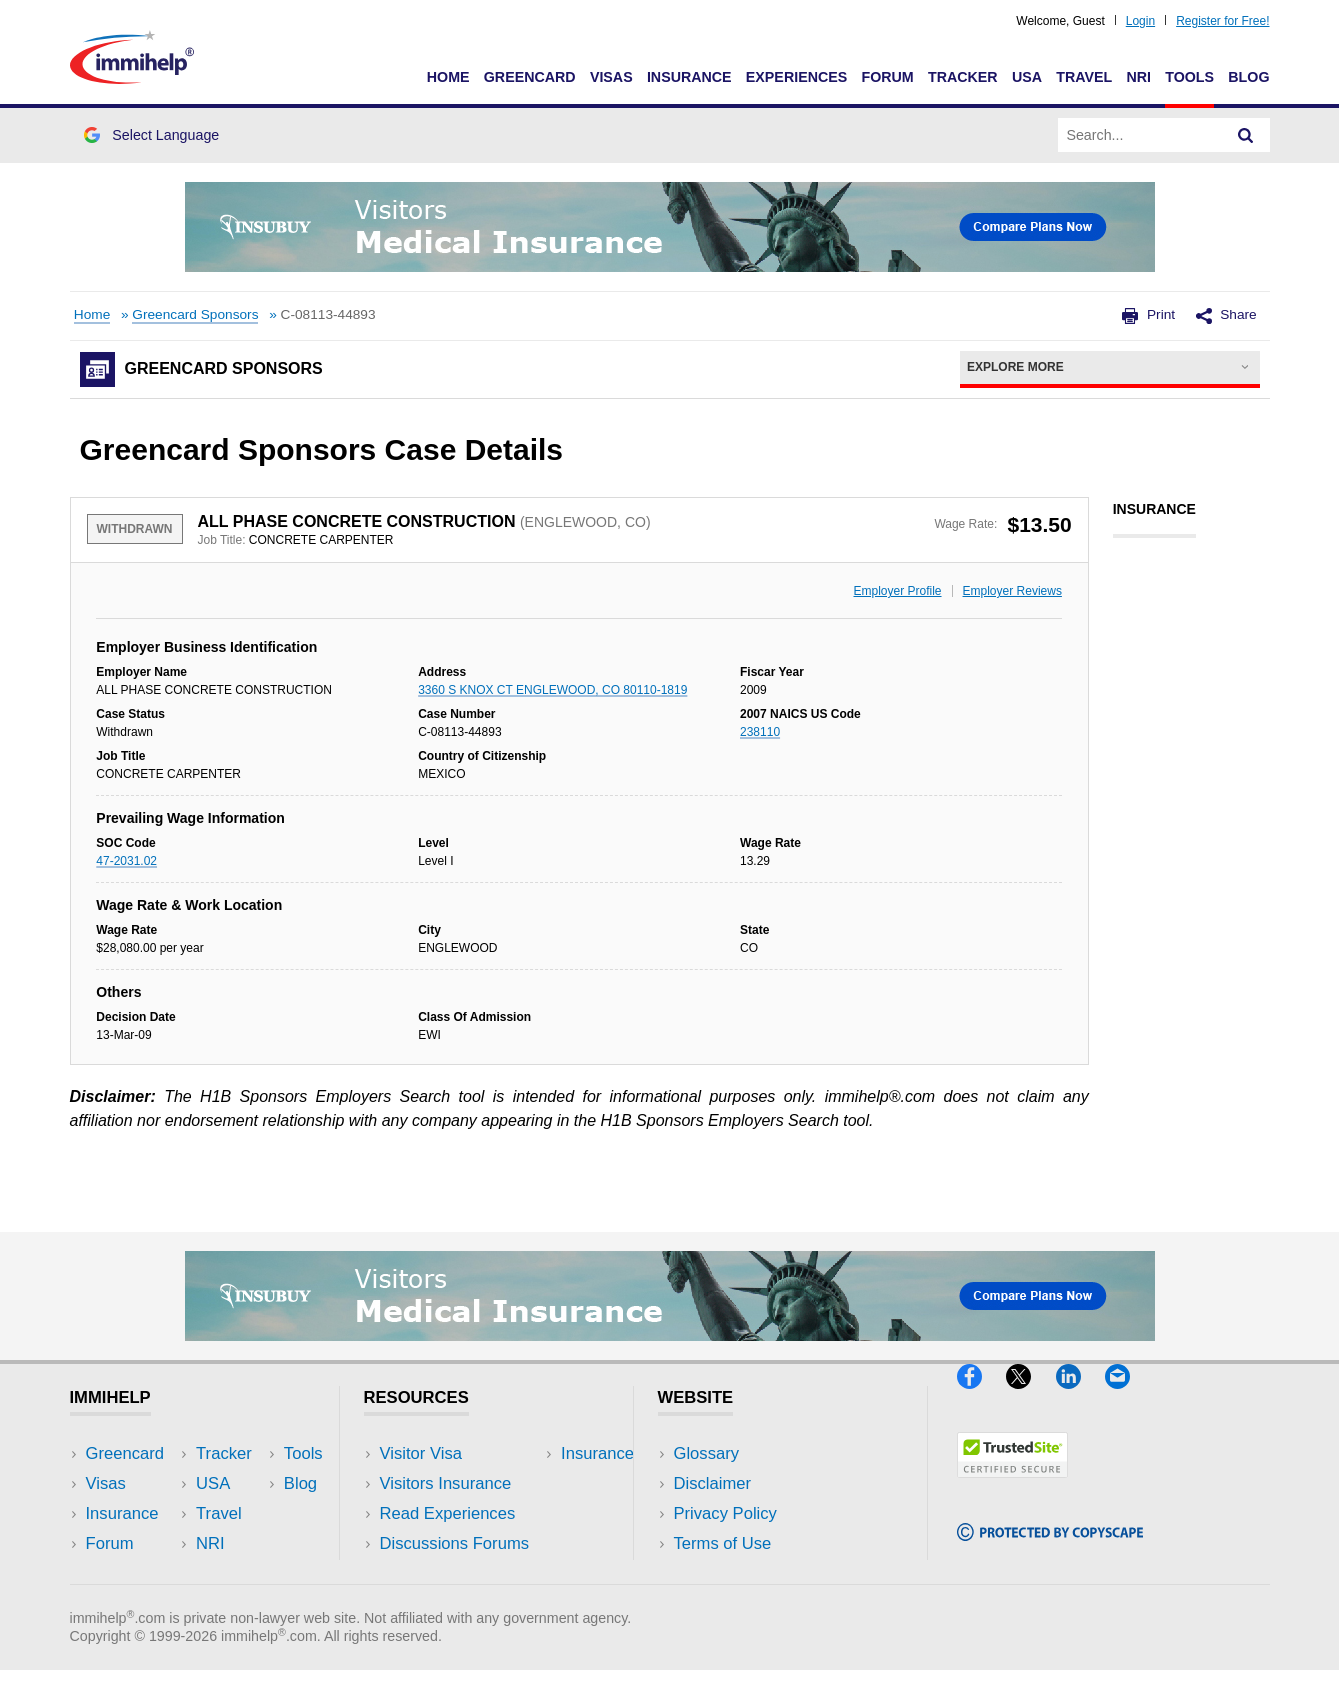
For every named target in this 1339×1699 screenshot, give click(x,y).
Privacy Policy (725, 1513)
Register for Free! (1222, 21)
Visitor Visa (421, 1453)
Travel (1084, 77)
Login (1140, 21)
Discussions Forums (455, 1543)
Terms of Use (723, 1543)
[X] (1030, 1396)
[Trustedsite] (1012, 1485)
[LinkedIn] (1080, 1396)
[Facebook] (981, 1396)
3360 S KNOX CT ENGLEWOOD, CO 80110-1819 (552, 690)
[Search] (1246, 135)
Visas (611, 77)
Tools (1189, 77)
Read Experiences (448, 1513)
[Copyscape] (1050, 1549)
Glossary (707, 1453)
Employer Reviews (1012, 591)
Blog (1248, 77)
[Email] (1127, 1396)
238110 (760, 732)
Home (448, 77)
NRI (1138, 77)
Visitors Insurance (446, 1483)
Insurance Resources (458, 1574)
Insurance (689, 77)
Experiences (796, 77)
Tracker (963, 77)
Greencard (530, 77)
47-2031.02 (126, 861)
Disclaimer (713, 1483)
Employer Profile (898, 591)
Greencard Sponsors (195, 314)
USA (1027, 77)
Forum (887, 77)
